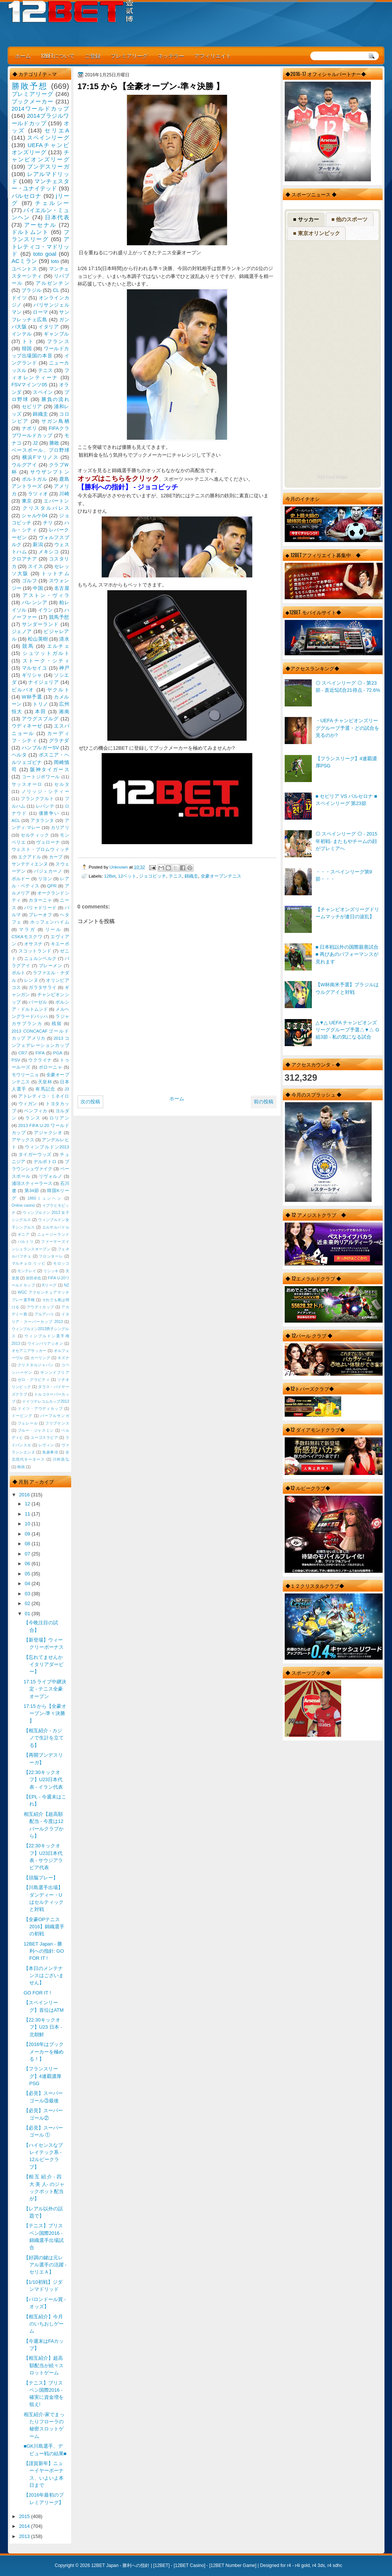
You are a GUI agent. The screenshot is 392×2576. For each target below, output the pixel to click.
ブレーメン (51, 965)
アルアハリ (44, 1314)
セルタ (61, 784)
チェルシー (52, 203)
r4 (289, 2565)
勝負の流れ (55, 399)
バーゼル (38, 1002)
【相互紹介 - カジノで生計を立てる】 (44, 1738)
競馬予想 (59, 617)
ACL (16, 820)
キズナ (63, 1358)
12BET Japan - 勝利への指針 (120, 2565)
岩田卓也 (33, 1278)
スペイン (43, 392)
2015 (25, 2516)
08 (28, 1543)
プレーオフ (40, 915)
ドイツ (19, 298)
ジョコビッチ (152, 875)
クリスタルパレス (46, 508)
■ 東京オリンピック (316, 233)
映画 (21, 1467)
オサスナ (33, 944)
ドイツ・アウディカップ (40, 1408)
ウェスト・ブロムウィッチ (40, 849)
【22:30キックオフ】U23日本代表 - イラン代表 (43, 1779)
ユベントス (24, 269)
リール (53, 929)
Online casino (23, 1205)
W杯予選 (32, 697)
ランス (32, 1118)
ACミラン (24, 261)
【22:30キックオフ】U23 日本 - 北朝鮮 (43, 2027)
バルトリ (26, 1241)
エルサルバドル (55, 1227)
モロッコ (61, 1263)
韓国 (27, 348)
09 (28, 1534)
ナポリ (29, 428)
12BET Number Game (232, 2565)
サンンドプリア (54, 1372)
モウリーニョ (25, 1074)
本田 (40, 711)
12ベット (127, 875)
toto (55, 261)
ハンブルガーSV (40, 747)
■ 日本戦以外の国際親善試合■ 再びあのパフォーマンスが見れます (347, 954)
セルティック (35, 835)
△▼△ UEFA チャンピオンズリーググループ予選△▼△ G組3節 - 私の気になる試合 (347, 1030)
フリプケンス (57, 1423)
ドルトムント (30, 232)
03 (28, 1593)
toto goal (44, 254)
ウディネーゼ (27, 726)
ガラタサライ (42, 987)
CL (56, 290)
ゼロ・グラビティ (34, 1380)
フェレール (28, 1423)
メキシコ (48, 551)
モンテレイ (26, 1271)
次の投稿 (90, 1101)
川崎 (64, 494)
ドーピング (22, 1416)
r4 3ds (318, 2565)
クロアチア (24, 559)
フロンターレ (51, 1256)
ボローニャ (51, 1067)
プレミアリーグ (129, 55)
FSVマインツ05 (29, 384)
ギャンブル (56, 334)
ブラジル (31, 290)
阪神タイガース (49, 769)
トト (28, 341)
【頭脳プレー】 (41, 1877)
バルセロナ (27, 196)
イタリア (48, 327)
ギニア (24, 1234)
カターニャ (40, 900)
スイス (35, 566)
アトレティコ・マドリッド (40, 246)
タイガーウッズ (35, 1154)
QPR (51, 886)
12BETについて (58, 55)
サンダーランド (40, 624)
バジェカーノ (48, 871)
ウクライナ (40, 1060)
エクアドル (29, 857)
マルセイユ (34, 668)
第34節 (31, 1190)
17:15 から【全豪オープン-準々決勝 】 (45, 1713)
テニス (175, 875)
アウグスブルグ (40, 718)
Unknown (119, 866)
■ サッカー (306, 219)
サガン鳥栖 (55, 421)
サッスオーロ (27, 784)
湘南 (64, 711)
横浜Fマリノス (40, 457)
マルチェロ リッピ (29, 1263)
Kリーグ (49, 1285)
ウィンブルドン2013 (47, 1147)
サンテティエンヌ (30, 864)
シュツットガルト (46, 653)
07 (28, 1554)
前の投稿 (263, 1101)
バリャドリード (40, 907)
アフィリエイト (212, 55)
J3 (66, 1089)
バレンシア (34, 602)
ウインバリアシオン (45, 1343)
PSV (16, 1060)
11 (28, 1514)
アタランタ (42, 820)
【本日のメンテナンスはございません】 (44, 1975)
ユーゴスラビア (44, 1437)
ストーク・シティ (46, 661)
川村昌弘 (61, 1459)
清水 (64, 639)
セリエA (56, 130)
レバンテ (45, 806)
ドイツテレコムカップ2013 (45, 1401)
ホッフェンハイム (49, 922)
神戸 (64, 668)
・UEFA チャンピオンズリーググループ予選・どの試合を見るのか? (347, 728)
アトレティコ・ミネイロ (43, 1096)
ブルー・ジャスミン (36, 1430)
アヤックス (23, 1140)
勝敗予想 (30, 86)
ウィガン (28, 1103)
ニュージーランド (53, 1234)
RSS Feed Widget (332, 477)
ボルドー (21, 878)
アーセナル (40, 225)
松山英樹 (38, 639)
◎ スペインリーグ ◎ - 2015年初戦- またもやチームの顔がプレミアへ (346, 841)
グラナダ (59, 740)
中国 (38, 588)
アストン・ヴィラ (46, 595)
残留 (57, 1023)
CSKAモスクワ (27, 936)
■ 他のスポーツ (349, 219)
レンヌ (31, 980)
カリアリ (60, 827)
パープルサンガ (54, 1416)
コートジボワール (41, 777)
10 (28, 1523)
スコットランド (35, 951)
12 (28, 1504)
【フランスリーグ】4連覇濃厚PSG (42, 2076)
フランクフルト (37, 798)
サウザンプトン (49, 472)
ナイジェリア (43, 682)
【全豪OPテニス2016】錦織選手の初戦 (44, 1927)
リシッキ (50, 1271)
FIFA (39, 1053)
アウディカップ (40, 1307)
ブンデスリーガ (48, 166)
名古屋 (61, 588)
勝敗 (54, 443)
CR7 (22, 1053)
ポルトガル (34, 479)
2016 (25, 1495)
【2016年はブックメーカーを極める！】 (44, 2051)
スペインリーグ (48, 137)
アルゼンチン (52, 283)
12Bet (110, 875)
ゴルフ (29, 580)
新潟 (38, 544)
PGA (57, 1053)
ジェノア (22, 631)
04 (28, 1583)
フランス (58, 341)
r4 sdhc (334, 2565)
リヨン (45, 878)
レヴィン (46, 1445)
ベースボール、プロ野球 (40, 450)
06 (28, 1563)
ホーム (23, 55)
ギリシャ (32, 675)
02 (28, 1603)
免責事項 (50, 1452)
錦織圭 (191, 875)
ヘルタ (19, 755)
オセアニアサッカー (29, 1351)
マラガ (27, 929)
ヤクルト (58, 690)
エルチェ (58, 646)
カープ (56, 857)
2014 (25, 2526)
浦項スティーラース (32, 1183)
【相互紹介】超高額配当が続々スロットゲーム (44, 2365)
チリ (48, 523)
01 (28, 1613)
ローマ (40, 312)
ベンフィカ (35, 1111)
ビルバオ (23, 690)
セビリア (32, 406)
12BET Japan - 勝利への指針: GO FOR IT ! (44, 1951)
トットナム (55, 573)
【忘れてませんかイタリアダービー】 (44, 1664)
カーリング (40, 1358)
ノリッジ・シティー (45, 791)
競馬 (28, 646)
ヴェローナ (48, 842)
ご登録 (93, 55)
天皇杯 (45, 1082)
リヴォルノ (51, 1176)
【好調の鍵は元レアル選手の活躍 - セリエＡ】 (45, 2265)
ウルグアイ (24, 465)
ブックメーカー (33, 101)
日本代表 (57, 217)
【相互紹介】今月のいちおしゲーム (44, 2324)
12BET (161, 2565)
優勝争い (49, 813)
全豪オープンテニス (221, 875)
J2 (35, 443)
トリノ (40, 704)
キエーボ (60, 944)
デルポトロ (45, 1161)
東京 (27, 501)
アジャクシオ (48, 1132)
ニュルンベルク (40, 958)
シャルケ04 (34, 515)
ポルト (18, 973)
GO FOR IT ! (37, 1993)
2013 (25, 2536)
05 (28, 1574)
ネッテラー (171, 55)
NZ (66, 1285)
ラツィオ (38, 494)
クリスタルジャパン (36, 1365)
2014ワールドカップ (40, 108)
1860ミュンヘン (44, 1198)
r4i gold (302, 2565)
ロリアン (59, 1118)
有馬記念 (45, 1089)
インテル (22, 334)
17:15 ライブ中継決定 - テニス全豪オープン (45, 1689)
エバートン (56, 501)
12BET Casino (189, 2565)
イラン (45, 610)
